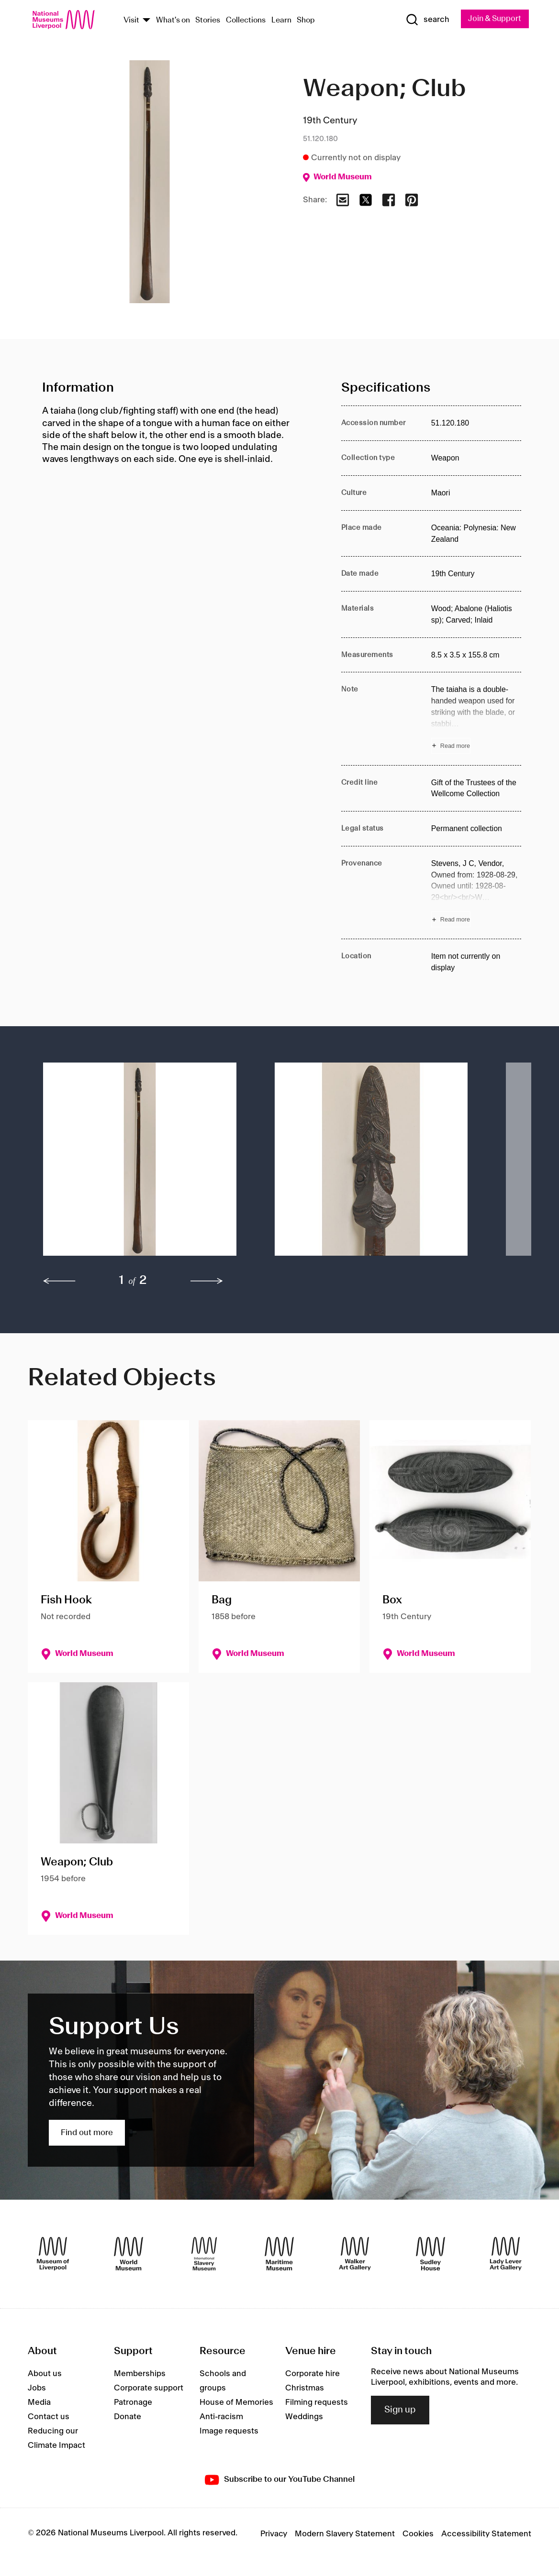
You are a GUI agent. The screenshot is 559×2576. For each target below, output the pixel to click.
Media (39, 2403)
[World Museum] (128, 2254)
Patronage (133, 2403)
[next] (206, 1281)
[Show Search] (425, 20)
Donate (127, 2417)
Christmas (304, 2388)
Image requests (229, 2431)
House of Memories (236, 2403)
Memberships (140, 2374)
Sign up (400, 2410)
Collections (246, 21)
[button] (139, 1164)
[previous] (59, 1281)
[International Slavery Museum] (204, 2254)
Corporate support (148, 2388)
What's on (173, 21)
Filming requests (316, 2403)
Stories (207, 21)
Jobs (37, 2388)
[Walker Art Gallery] (355, 2254)
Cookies (418, 2534)
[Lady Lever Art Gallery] (506, 2254)
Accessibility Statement (486, 2534)
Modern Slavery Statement (345, 2534)
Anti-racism (221, 2417)
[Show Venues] (146, 21)
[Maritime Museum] (279, 2254)
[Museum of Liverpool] (53, 2254)
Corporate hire (312, 2374)
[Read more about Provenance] (476, 893)
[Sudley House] (430, 2254)
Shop (306, 21)
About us (45, 2374)
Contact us (48, 2417)
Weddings (304, 2417)
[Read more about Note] (476, 719)
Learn (281, 21)
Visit (131, 21)
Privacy (273, 2534)
